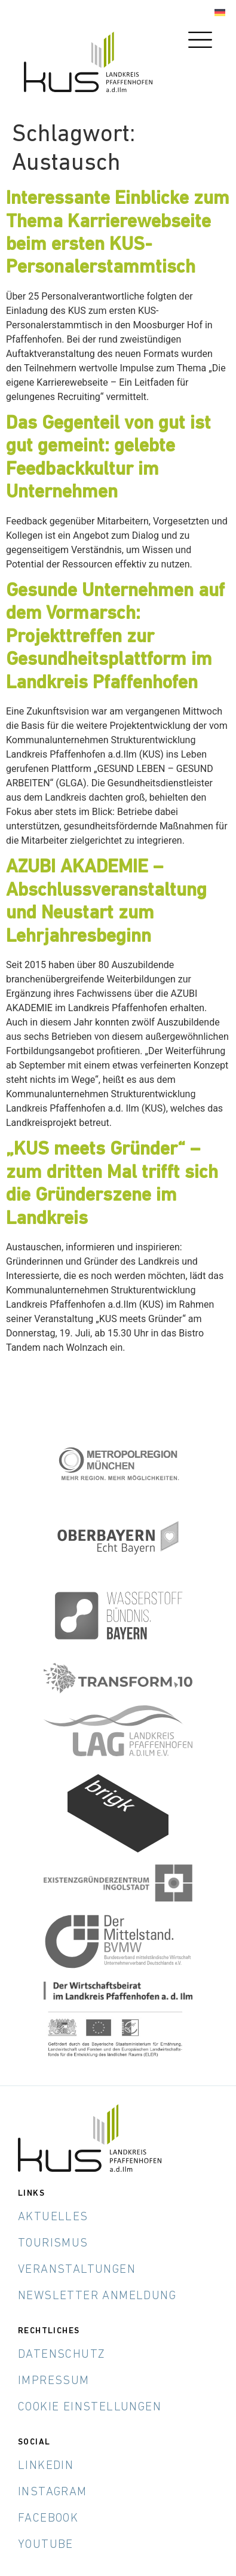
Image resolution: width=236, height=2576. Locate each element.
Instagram (52, 2492)
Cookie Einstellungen (89, 2407)
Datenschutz (61, 2355)
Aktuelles (53, 2217)
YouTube (45, 2545)
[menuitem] (220, 13)
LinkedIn (45, 2466)
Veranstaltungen (77, 2270)
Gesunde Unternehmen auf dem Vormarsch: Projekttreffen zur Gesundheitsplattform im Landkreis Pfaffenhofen (115, 637)
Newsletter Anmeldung (97, 2296)
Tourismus (53, 2244)
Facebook (48, 2519)
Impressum (54, 2381)
